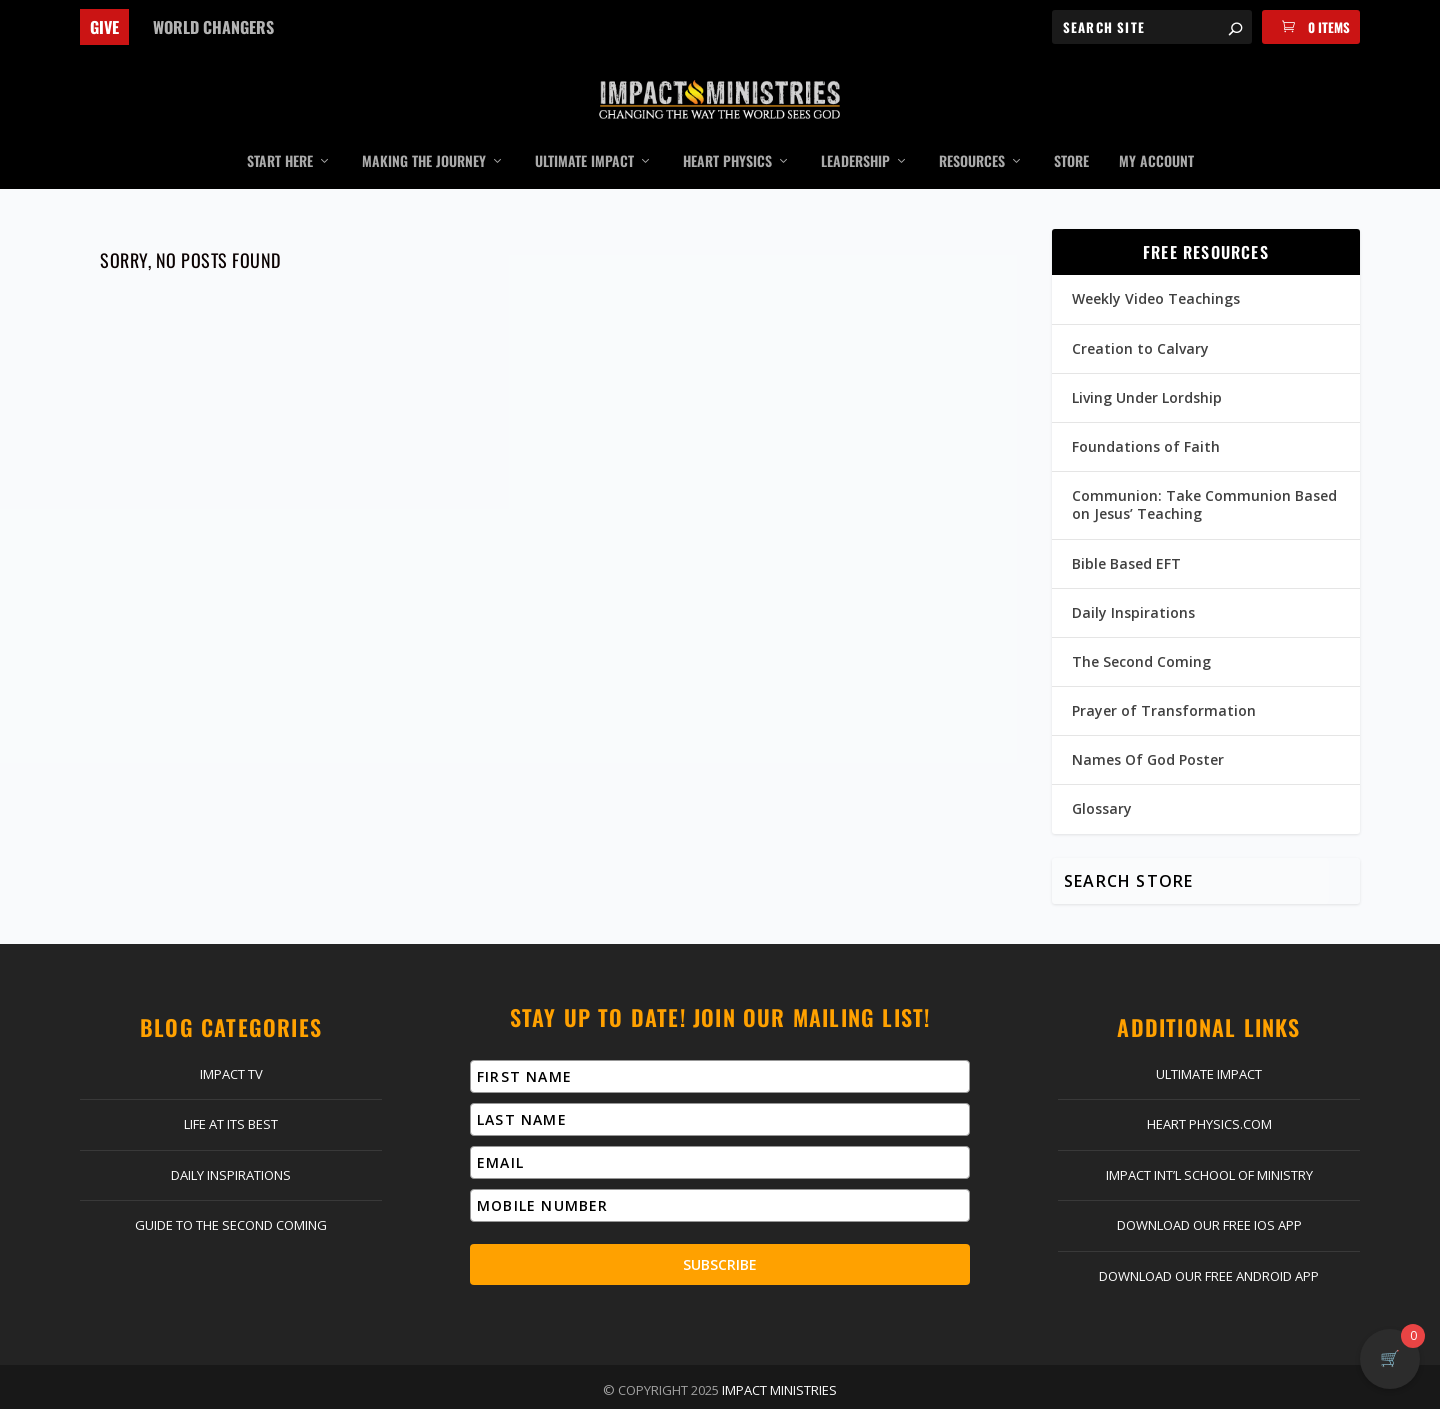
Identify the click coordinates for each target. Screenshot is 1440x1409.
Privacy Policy (826, 1389)
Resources (972, 133)
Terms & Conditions (954, 1389)
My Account (1156, 133)
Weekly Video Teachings (1156, 269)
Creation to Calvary (1140, 318)
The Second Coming (1141, 632)
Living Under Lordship (1147, 367)
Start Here (280, 133)
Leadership (855, 133)
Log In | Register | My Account (555, 1389)
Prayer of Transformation (1164, 681)
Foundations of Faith (1146, 417)
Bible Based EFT (1126, 533)
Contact (410, 1389)
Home (307, 1389)
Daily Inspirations (1133, 582)
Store (1071, 133)
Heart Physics (727, 133)
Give (104, 27)
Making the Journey (424, 133)
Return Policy (718, 1389)
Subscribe (720, 1235)
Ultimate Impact (584, 133)
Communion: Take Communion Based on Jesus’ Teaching (1204, 475)
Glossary (1102, 779)
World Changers (213, 27)
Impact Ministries (779, 1361)
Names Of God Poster (1148, 730)
